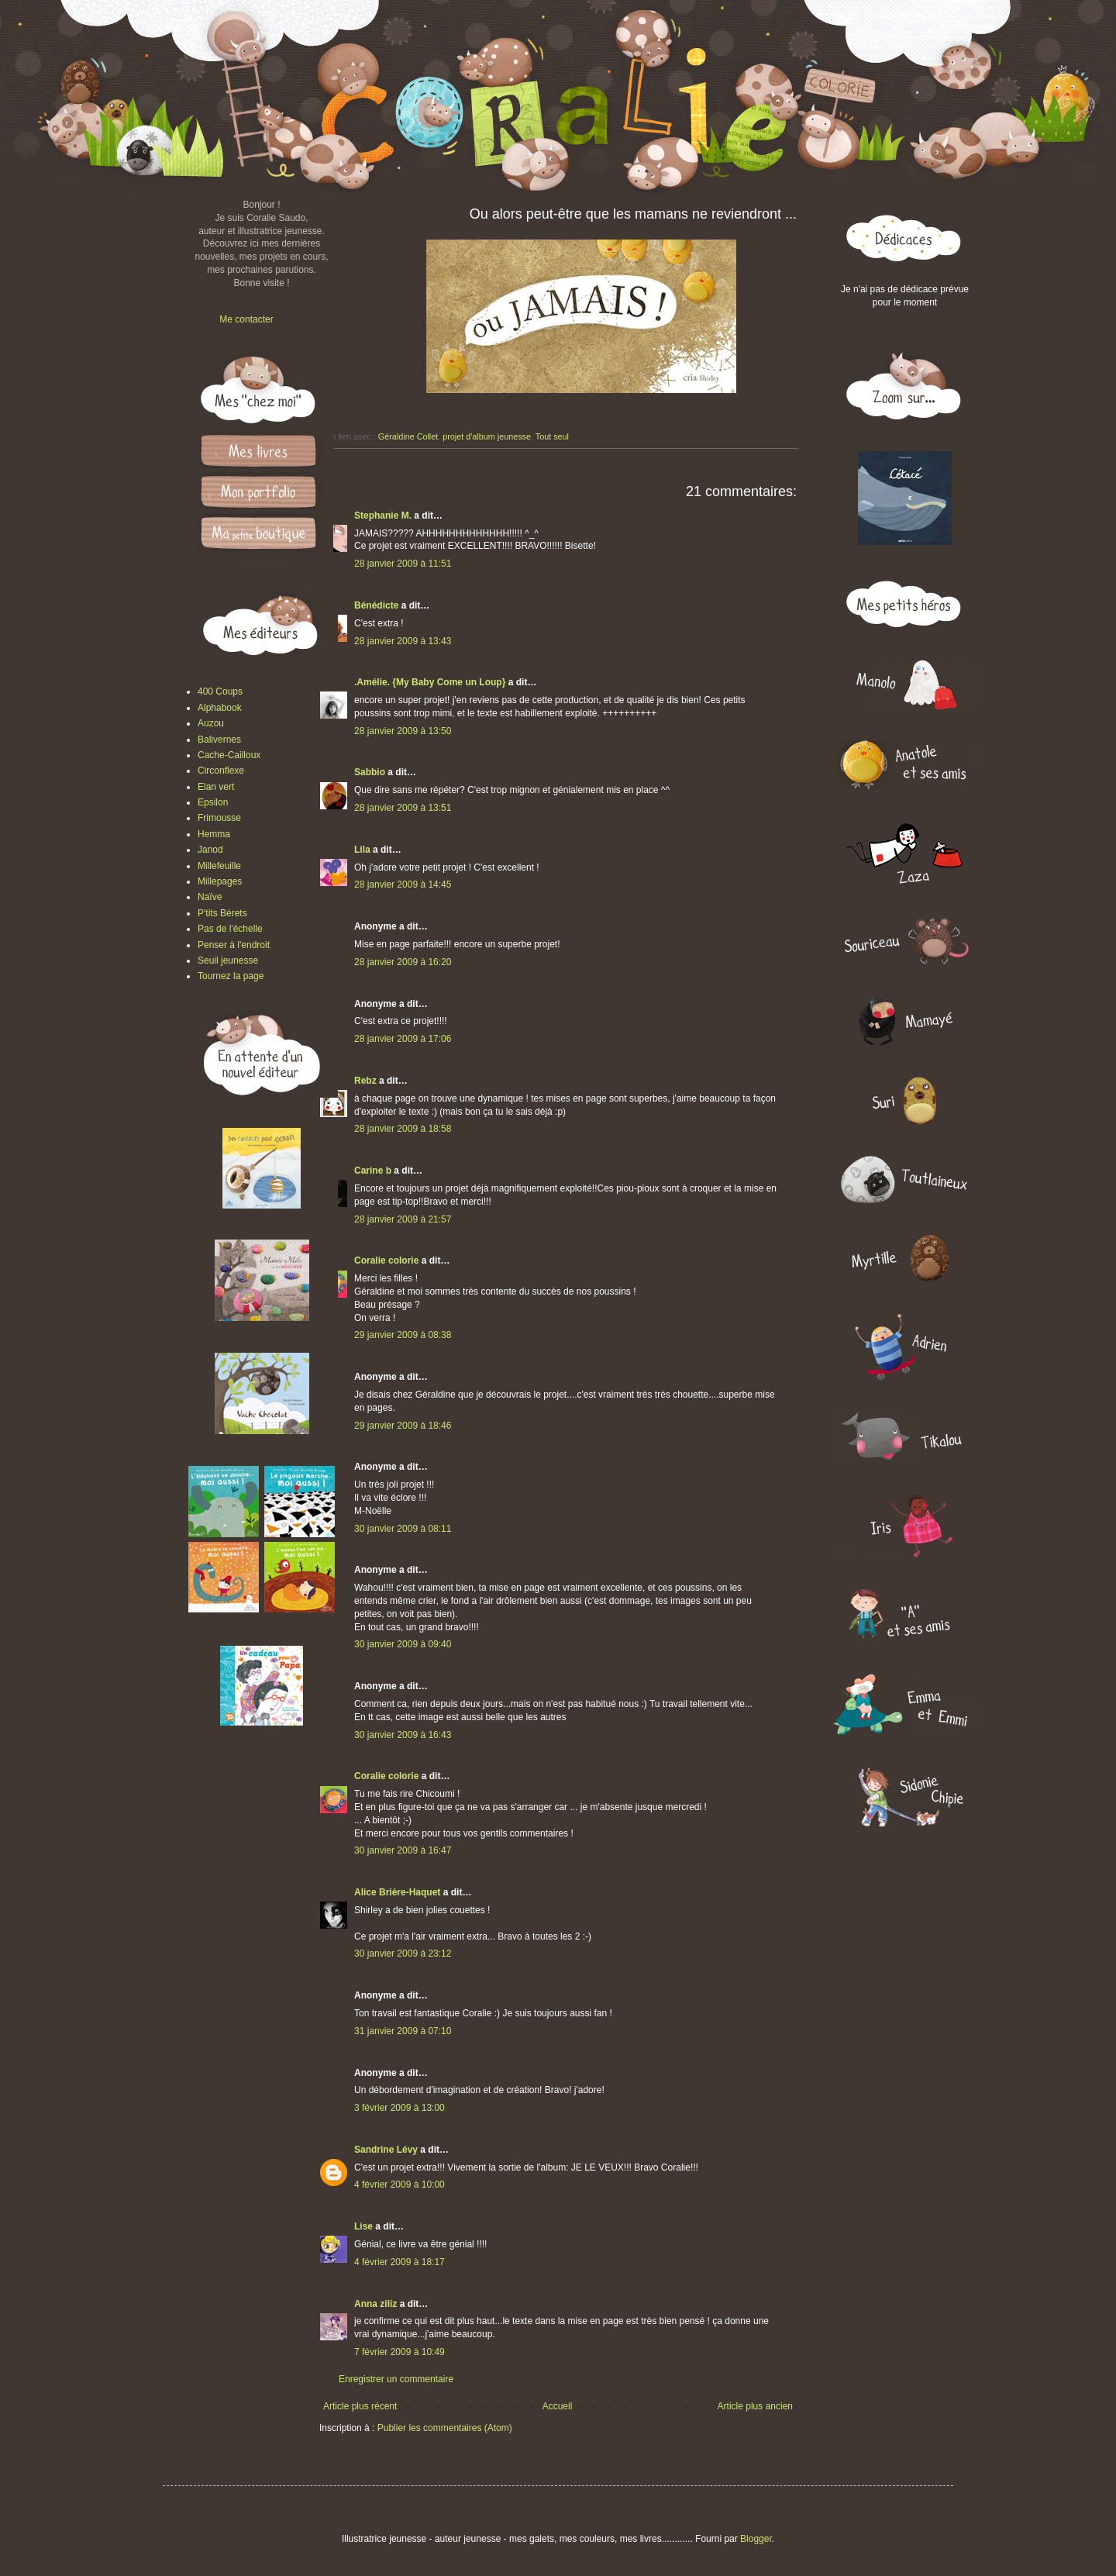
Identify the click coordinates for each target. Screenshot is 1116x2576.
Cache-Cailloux (229, 755)
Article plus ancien (755, 2406)
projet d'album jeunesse (487, 436)
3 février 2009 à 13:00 (399, 2107)
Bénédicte (376, 605)
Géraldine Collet (408, 436)
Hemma (214, 834)
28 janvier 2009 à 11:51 (402, 563)
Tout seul (552, 436)
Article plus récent (360, 2406)
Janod (210, 849)
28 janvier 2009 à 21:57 (402, 1219)
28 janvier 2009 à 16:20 (402, 962)
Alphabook (220, 707)
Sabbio (369, 772)
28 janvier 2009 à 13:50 (402, 731)
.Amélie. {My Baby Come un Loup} (429, 682)
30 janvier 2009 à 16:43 (402, 1734)
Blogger (756, 2538)
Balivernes (219, 739)
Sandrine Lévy (386, 2149)
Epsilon (213, 802)
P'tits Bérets (222, 913)
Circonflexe (221, 770)
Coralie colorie (386, 1260)
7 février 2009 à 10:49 (399, 2352)
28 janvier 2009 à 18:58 (402, 1128)
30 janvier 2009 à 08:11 (402, 1528)
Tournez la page (231, 976)
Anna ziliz (375, 2303)
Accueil (557, 2406)
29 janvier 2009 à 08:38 (402, 1334)
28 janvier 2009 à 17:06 (402, 1038)
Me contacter (246, 319)
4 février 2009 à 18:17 (399, 2262)
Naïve (210, 896)
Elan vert (216, 786)
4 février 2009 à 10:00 (399, 2184)
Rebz (365, 1080)
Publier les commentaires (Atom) (444, 2428)
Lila (362, 849)
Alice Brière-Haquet (397, 1892)
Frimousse (219, 817)
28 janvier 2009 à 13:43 (402, 641)
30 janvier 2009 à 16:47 (402, 1850)
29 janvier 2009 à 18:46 (402, 1425)
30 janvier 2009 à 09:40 (402, 1644)
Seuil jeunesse (228, 960)
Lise (363, 2226)
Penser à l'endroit (234, 945)
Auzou (211, 723)
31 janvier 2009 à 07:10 (402, 2031)
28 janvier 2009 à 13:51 (402, 807)
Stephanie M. (383, 515)
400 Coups (220, 691)
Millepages (220, 881)
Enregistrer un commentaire (396, 2379)
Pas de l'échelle (230, 928)
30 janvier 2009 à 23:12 (402, 1953)
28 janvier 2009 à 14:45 (402, 884)
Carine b (372, 1170)
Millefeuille (219, 865)
